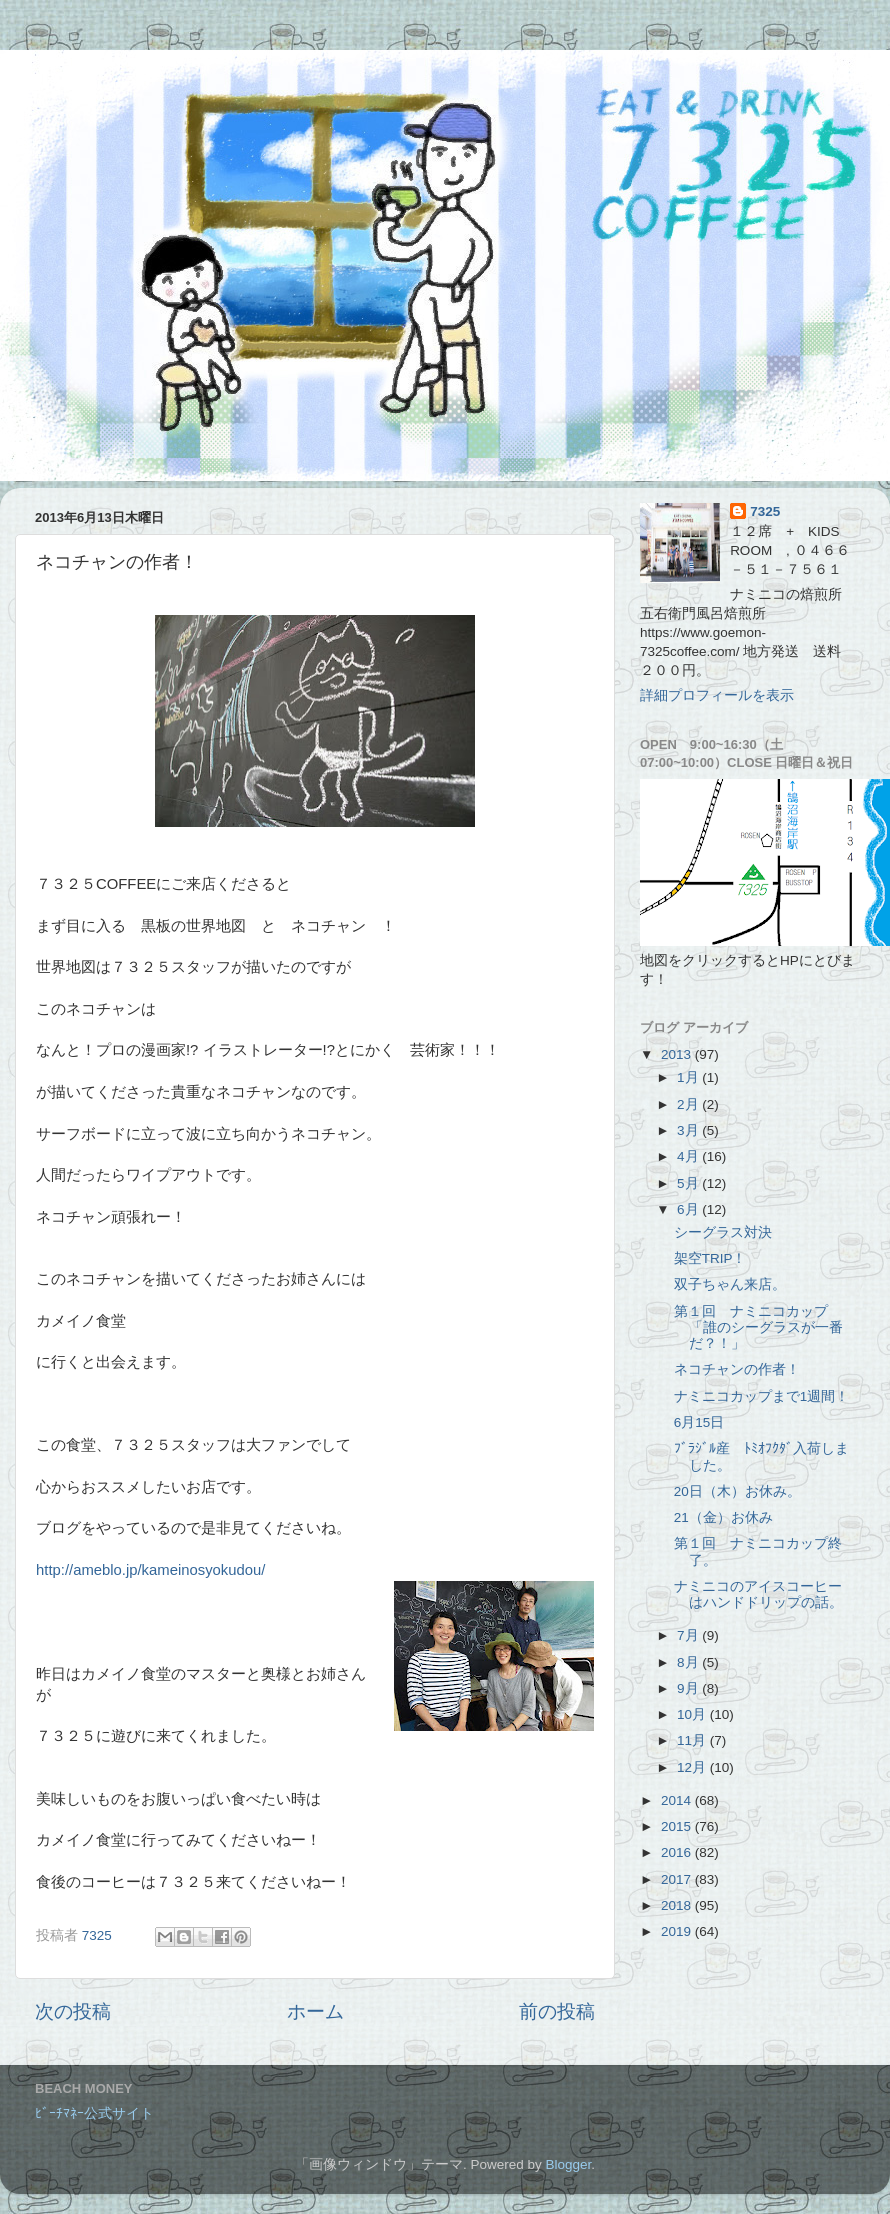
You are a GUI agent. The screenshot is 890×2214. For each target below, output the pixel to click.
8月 (689, 1662)
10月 (693, 1714)
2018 (678, 1905)
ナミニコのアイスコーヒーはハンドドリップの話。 (758, 1594)
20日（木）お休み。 (737, 1491)
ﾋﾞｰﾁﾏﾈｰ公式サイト (94, 2113)
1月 (689, 1077)
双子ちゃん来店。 (730, 1284)
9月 (689, 1688)
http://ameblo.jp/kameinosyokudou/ (150, 1570)
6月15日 (699, 1422)
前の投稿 (557, 2011)
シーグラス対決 (723, 1232)
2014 (678, 1800)
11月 (693, 1740)
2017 (678, 1879)
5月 (689, 1183)
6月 (689, 1209)
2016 (678, 1852)
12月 (693, 1767)
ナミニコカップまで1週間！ (762, 1396)
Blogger (568, 2164)
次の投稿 (73, 2011)
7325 (765, 511)
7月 (689, 1635)
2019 (678, 1931)
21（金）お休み (723, 1517)
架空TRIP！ (710, 1258)
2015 (678, 1826)
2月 (689, 1104)
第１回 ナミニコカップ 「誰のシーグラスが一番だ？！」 (758, 1327)
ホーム (315, 2011)
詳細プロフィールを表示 (717, 695)
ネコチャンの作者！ (737, 1369)
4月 (689, 1156)
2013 (678, 1054)
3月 (689, 1130)
